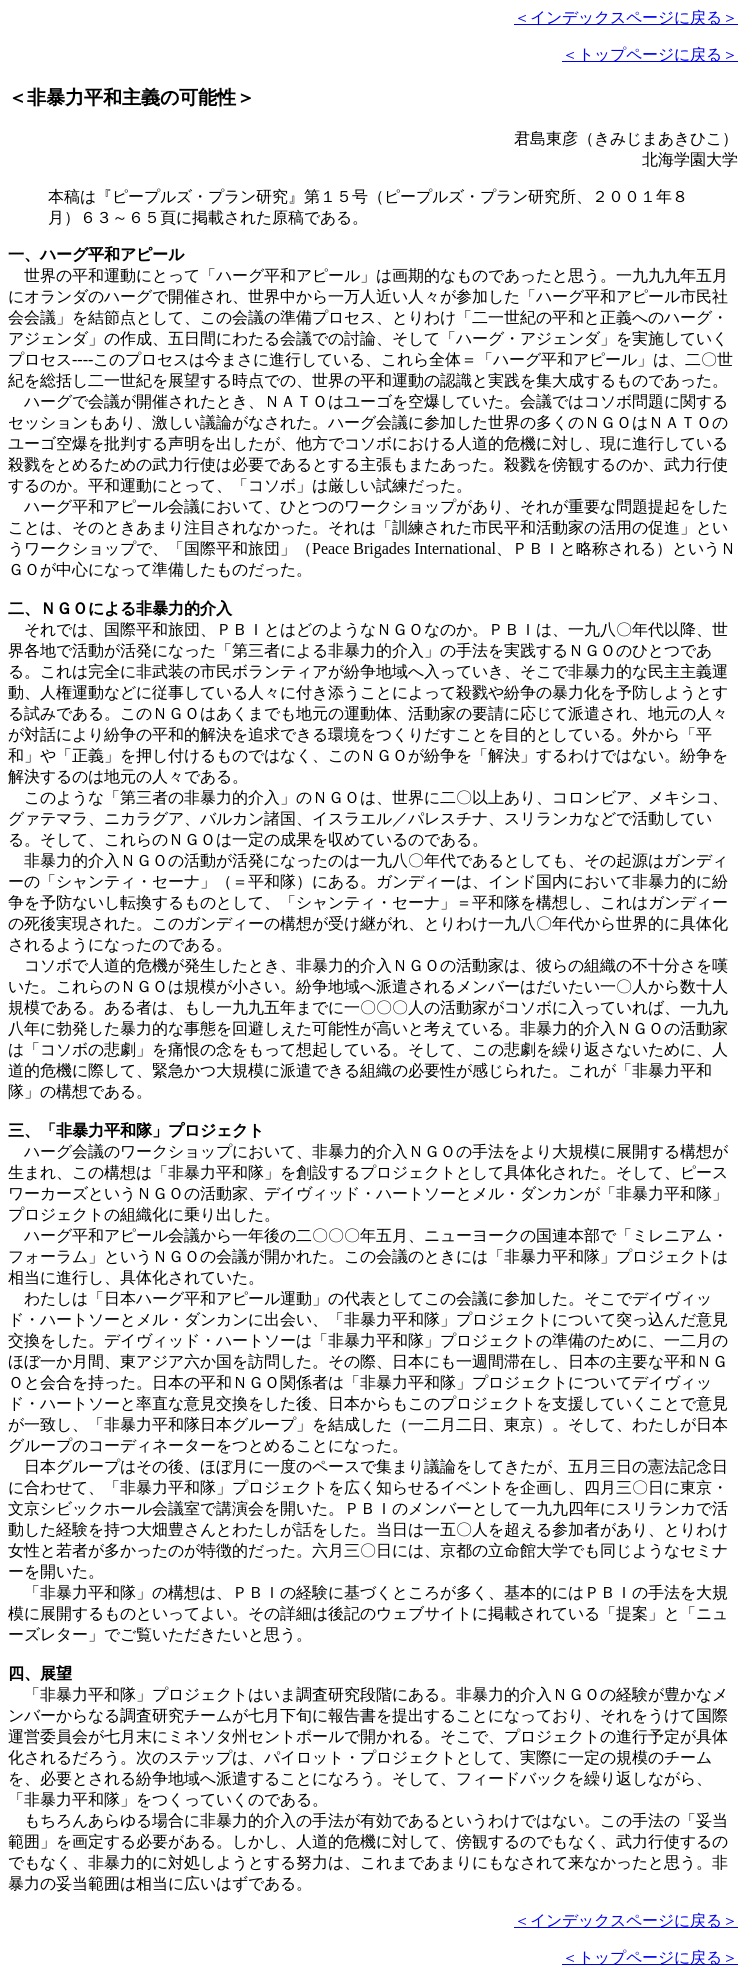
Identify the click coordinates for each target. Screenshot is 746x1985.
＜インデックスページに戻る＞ (626, 17)
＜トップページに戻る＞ (650, 54)
